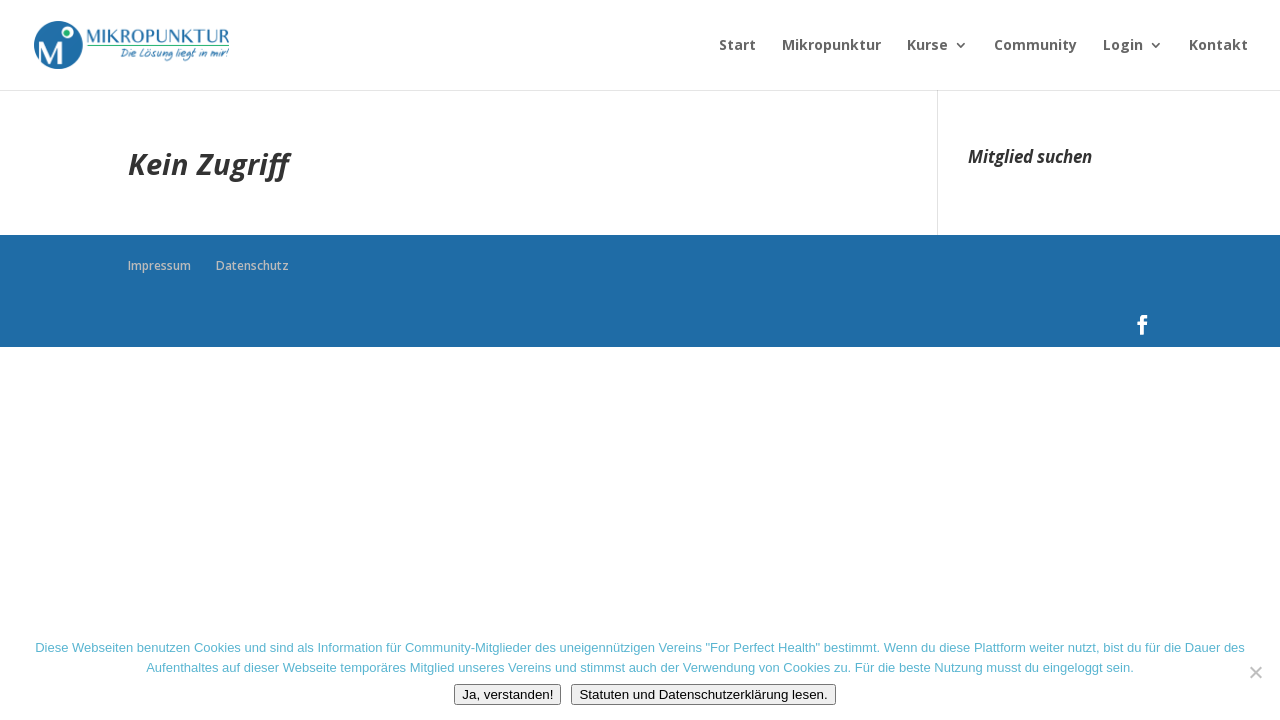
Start (737, 46)
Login (1123, 46)
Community (1035, 46)
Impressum (159, 265)
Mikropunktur (831, 46)
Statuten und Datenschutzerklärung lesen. (703, 694)
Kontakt (1218, 46)
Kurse (927, 46)
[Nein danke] (1255, 672)
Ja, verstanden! (507, 694)
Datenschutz (252, 265)
